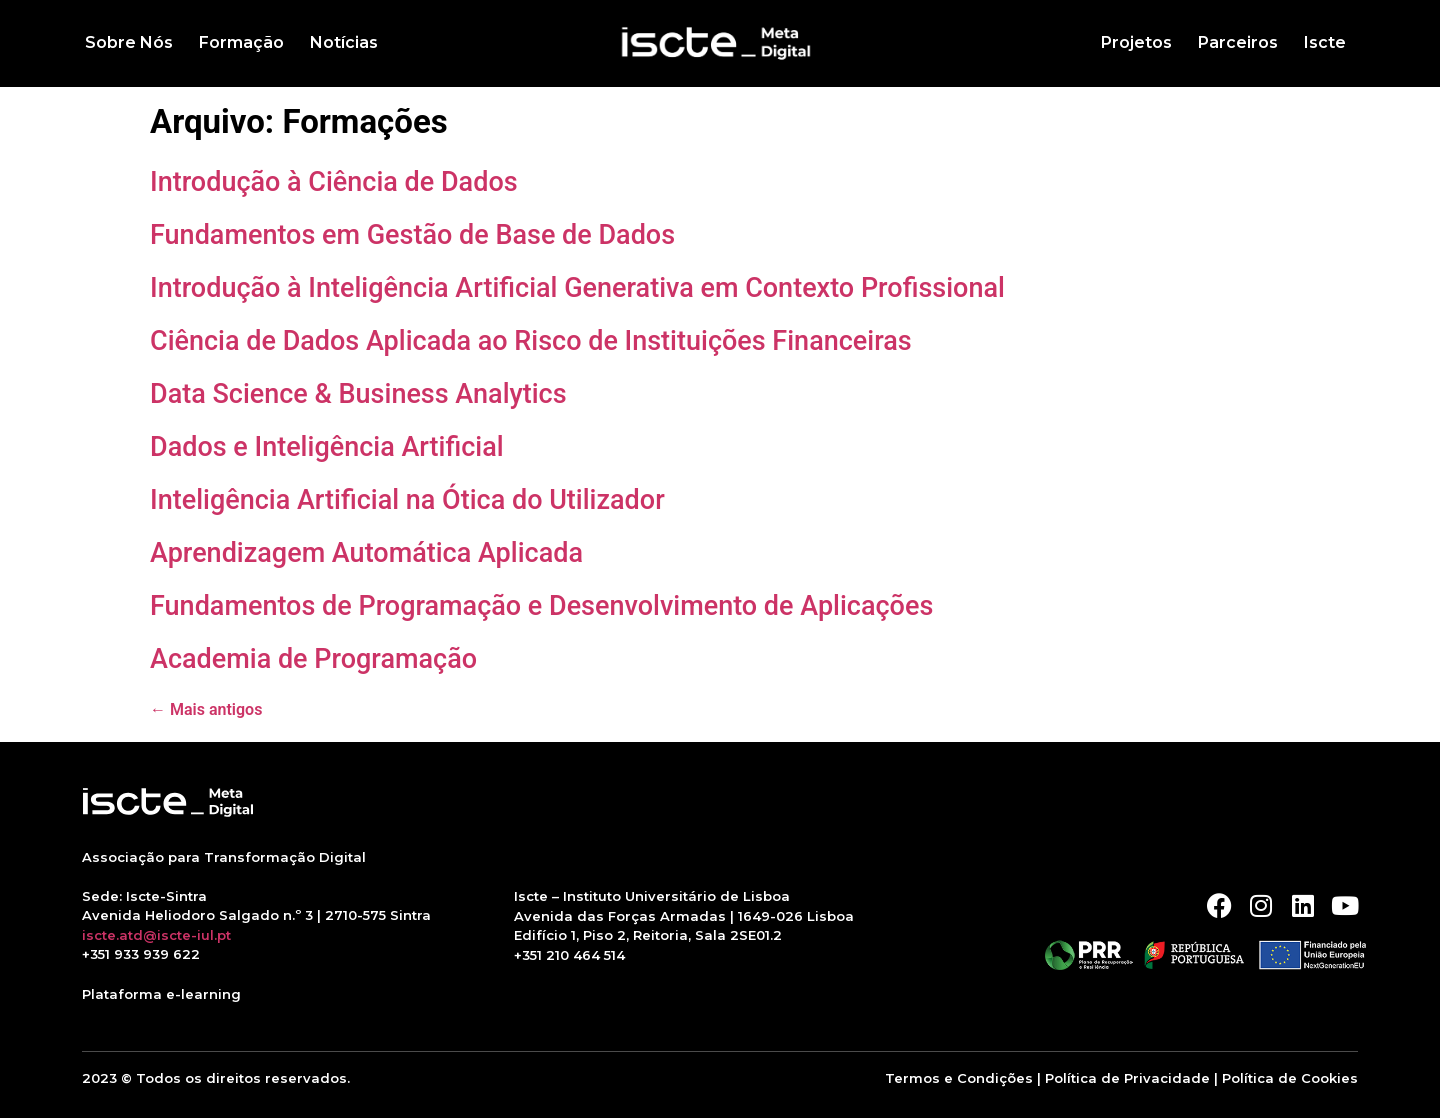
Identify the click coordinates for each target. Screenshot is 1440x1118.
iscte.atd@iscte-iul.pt (156, 935)
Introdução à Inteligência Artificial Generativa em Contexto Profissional (577, 288)
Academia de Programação (313, 659)
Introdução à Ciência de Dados (334, 182)
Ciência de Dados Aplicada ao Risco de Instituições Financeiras (531, 341)
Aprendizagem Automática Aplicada (366, 553)
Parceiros (1238, 42)
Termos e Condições (959, 1078)
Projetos (1136, 42)
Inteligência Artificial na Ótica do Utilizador (407, 500)
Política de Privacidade (1127, 1078)
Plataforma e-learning (161, 994)
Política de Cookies (1290, 1078)
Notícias (344, 42)
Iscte (1325, 42)
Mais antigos (206, 709)
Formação (241, 42)
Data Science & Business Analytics (358, 394)
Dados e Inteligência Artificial (327, 447)
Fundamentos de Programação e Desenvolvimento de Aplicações (541, 606)
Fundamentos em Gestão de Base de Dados (412, 235)
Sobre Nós (129, 42)
